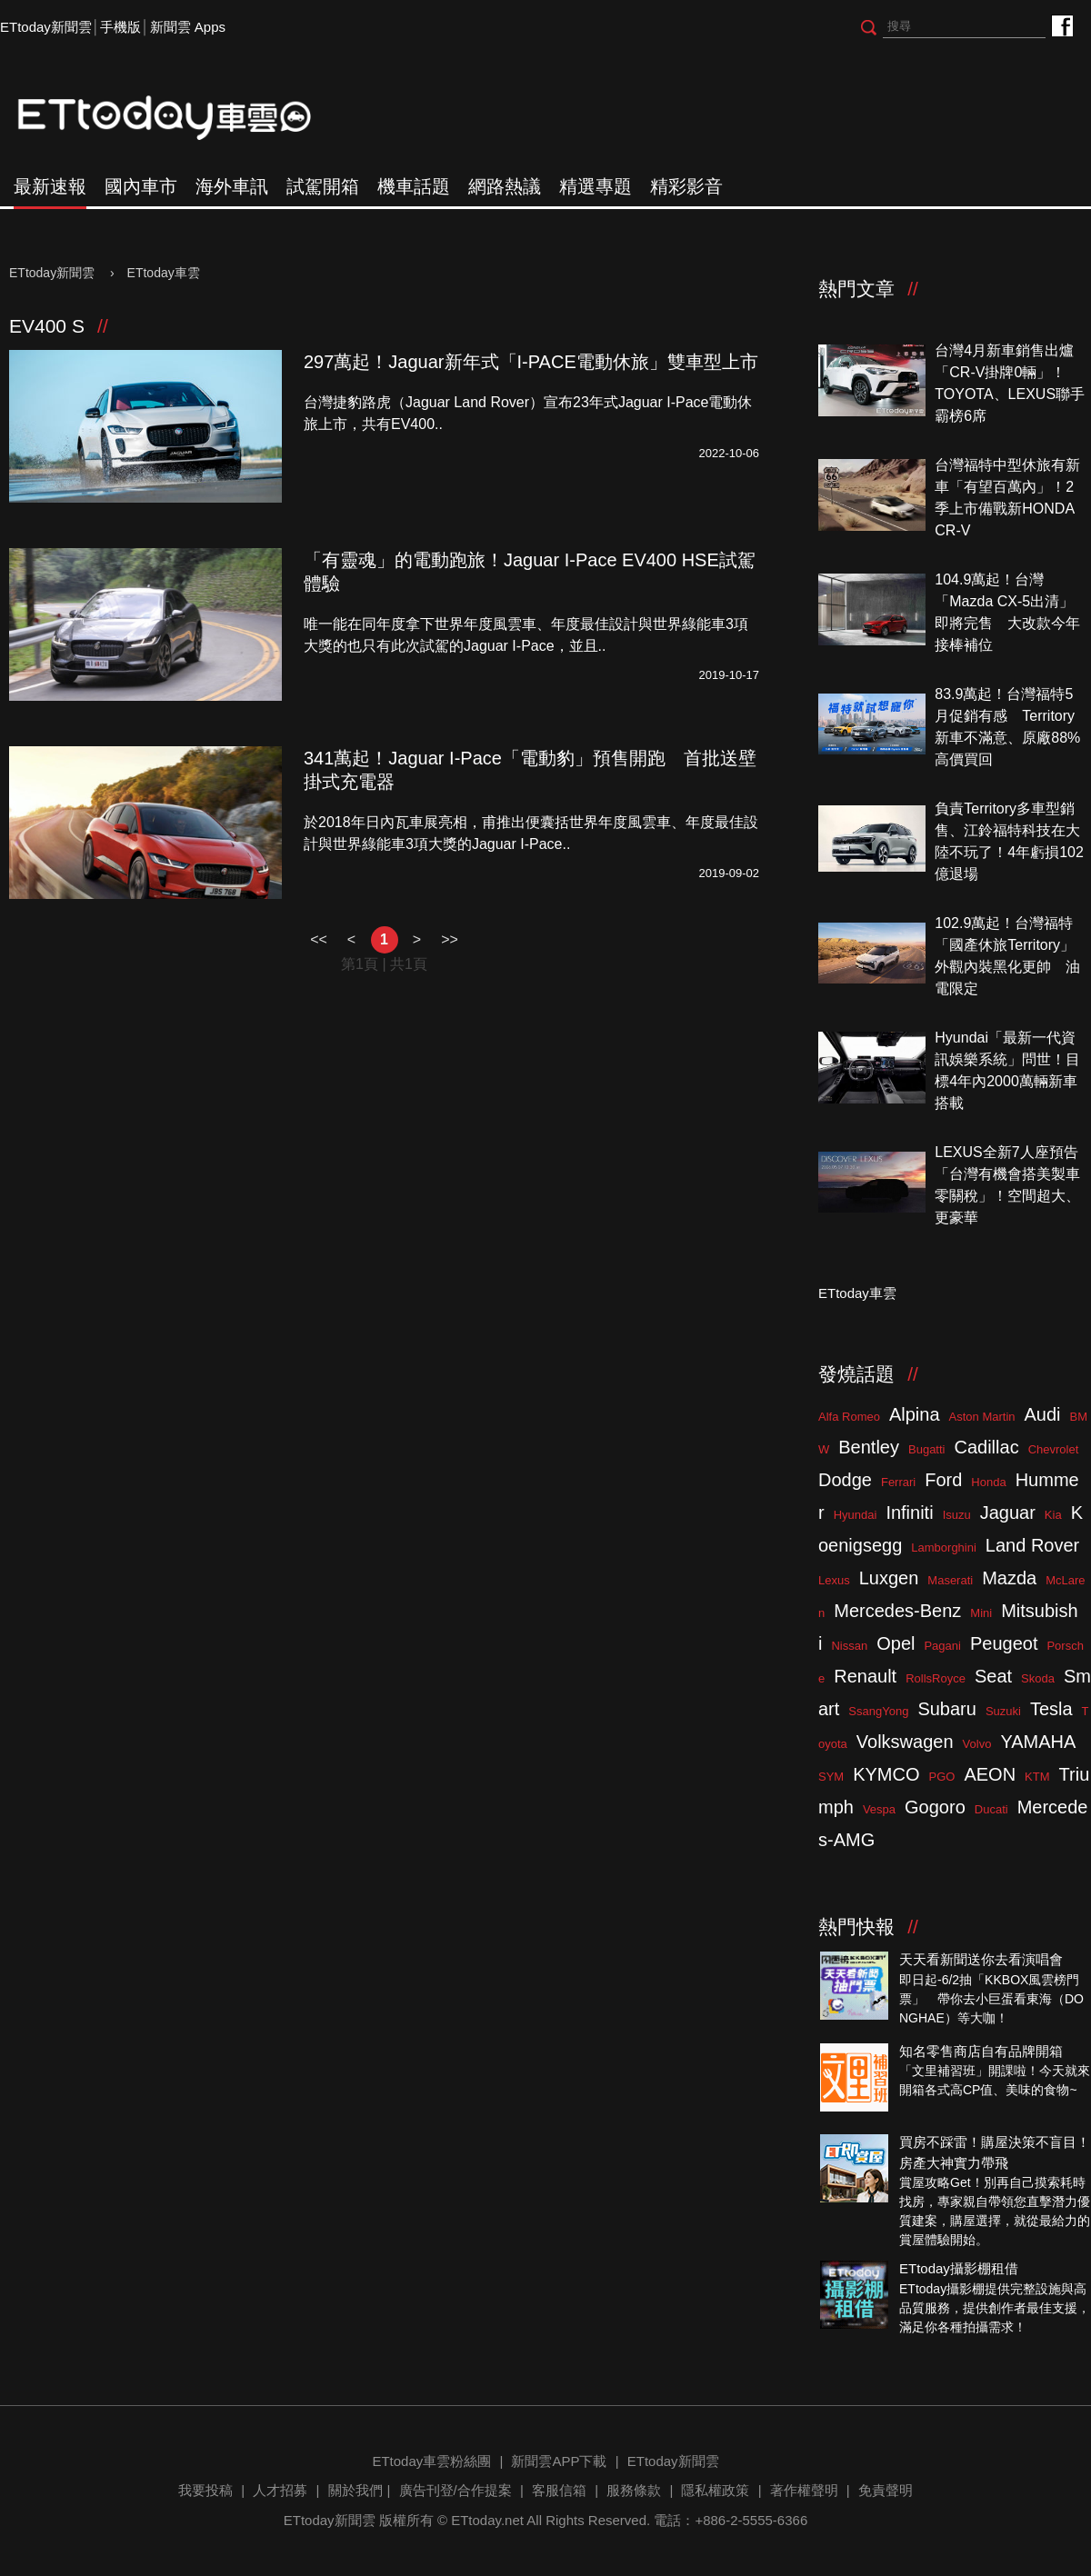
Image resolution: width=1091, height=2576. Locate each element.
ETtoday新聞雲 (46, 27)
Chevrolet (1053, 1449)
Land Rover (1032, 1545)
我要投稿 (205, 2490)
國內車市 (141, 186)
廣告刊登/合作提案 (455, 2490)
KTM (1037, 1776)
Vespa (879, 1809)
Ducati (991, 1809)
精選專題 (595, 186)
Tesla (1051, 1709)
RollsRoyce (936, 1678)
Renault (865, 1676)
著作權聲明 (804, 2490)
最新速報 (50, 186)
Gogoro (935, 1807)
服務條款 (633, 2490)
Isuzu (957, 1515)
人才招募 (280, 2490)
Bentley (868, 1447)
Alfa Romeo (849, 1416)
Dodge (845, 1480)
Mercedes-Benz (897, 1611)
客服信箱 (559, 2490)
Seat (993, 1676)
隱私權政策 (715, 2490)
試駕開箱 (322, 186)
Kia (1053, 1515)
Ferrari (898, 1482)
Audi (1043, 1414)
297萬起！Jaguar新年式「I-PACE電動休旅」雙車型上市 (531, 362)
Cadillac (986, 1447)
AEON (990, 1774)
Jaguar (1008, 1513)
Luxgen (889, 1578)
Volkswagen (905, 1742)
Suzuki (1003, 1711)
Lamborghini (943, 1547)
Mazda (1009, 1578)
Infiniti (909, 1513)
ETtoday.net (487, 2520)
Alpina (914, 1414)
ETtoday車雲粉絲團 (1061, 25)
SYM (831, 1776)
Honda (988, 1482)
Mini (981, 1613)
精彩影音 (686, 186)
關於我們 (355, 2490)
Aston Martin (982, 1416)
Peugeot (1004, 1643)
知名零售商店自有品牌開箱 (981, 2051)
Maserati (950, 1580)
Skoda (1038, 1678)
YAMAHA (1038, 1742)
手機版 (120, 27)
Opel (895, 1643)
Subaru (946, 1709)
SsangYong (878, 1711)
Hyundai (855, 1515)
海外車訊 (231, 186)
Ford (943, 1480)
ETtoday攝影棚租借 (958, 2268)
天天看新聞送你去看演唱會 (981, 1959)
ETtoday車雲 (182, 118)
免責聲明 (885, 2490)
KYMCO (886, 1774)
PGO (942, 1776)
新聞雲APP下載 (558, 2461)
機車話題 (413, 186)
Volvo (977, 1744)
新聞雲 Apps (187, 27)
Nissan (849, 1645)
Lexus (834, 1580)
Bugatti (926, 1449)
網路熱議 (504, 186)
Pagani (942, 1645)
